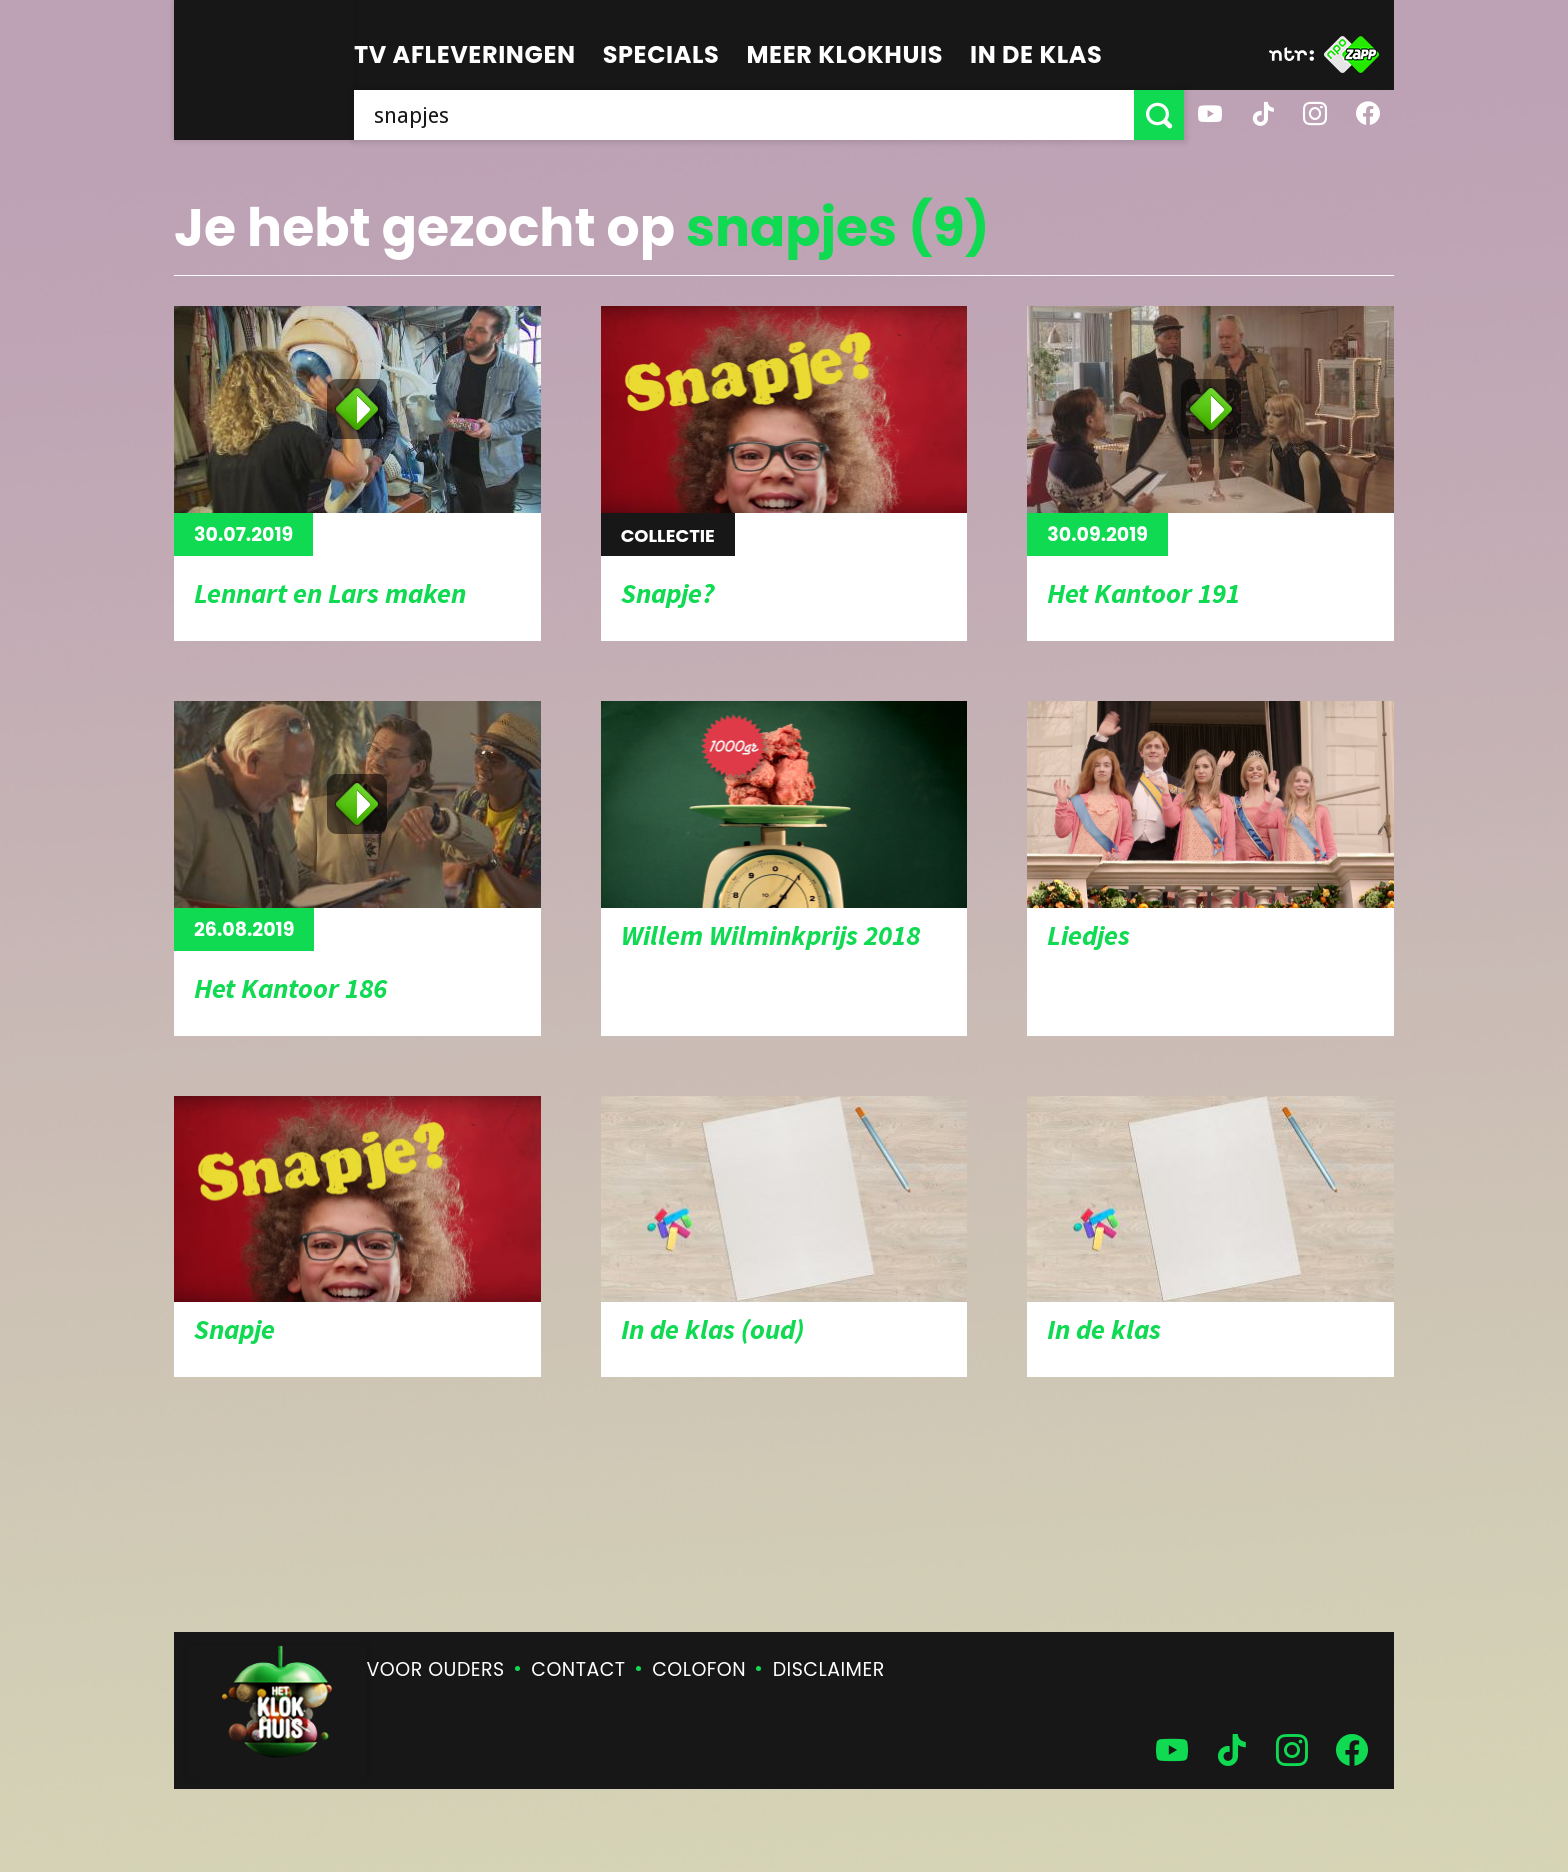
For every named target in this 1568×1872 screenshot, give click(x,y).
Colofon (699, 1669)
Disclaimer (829, 1669)
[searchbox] (744, 115)
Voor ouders (436, 1669)
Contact (578, 1669)
